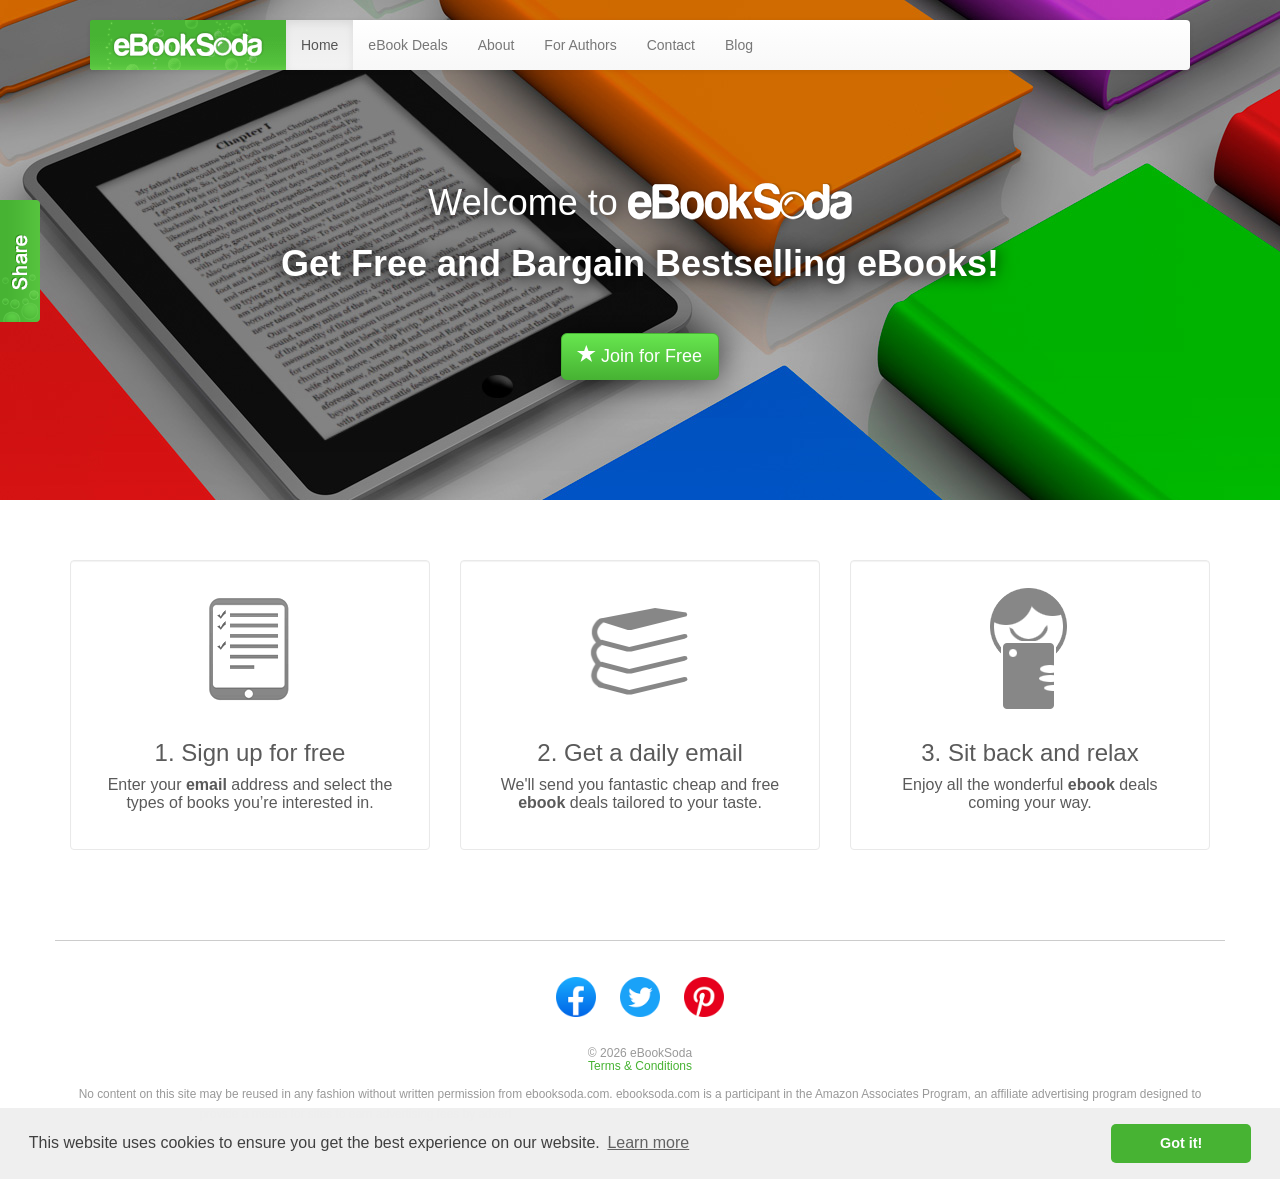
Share (20, 261)
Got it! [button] (1181, 1143)
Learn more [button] (648, 1142)
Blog (739, 45)
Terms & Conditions (640, 1066)
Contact (671, 45)
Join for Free (640, 355)
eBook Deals (407, 45)
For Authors (580, 45)
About (496, 45)
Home (319, 45)
